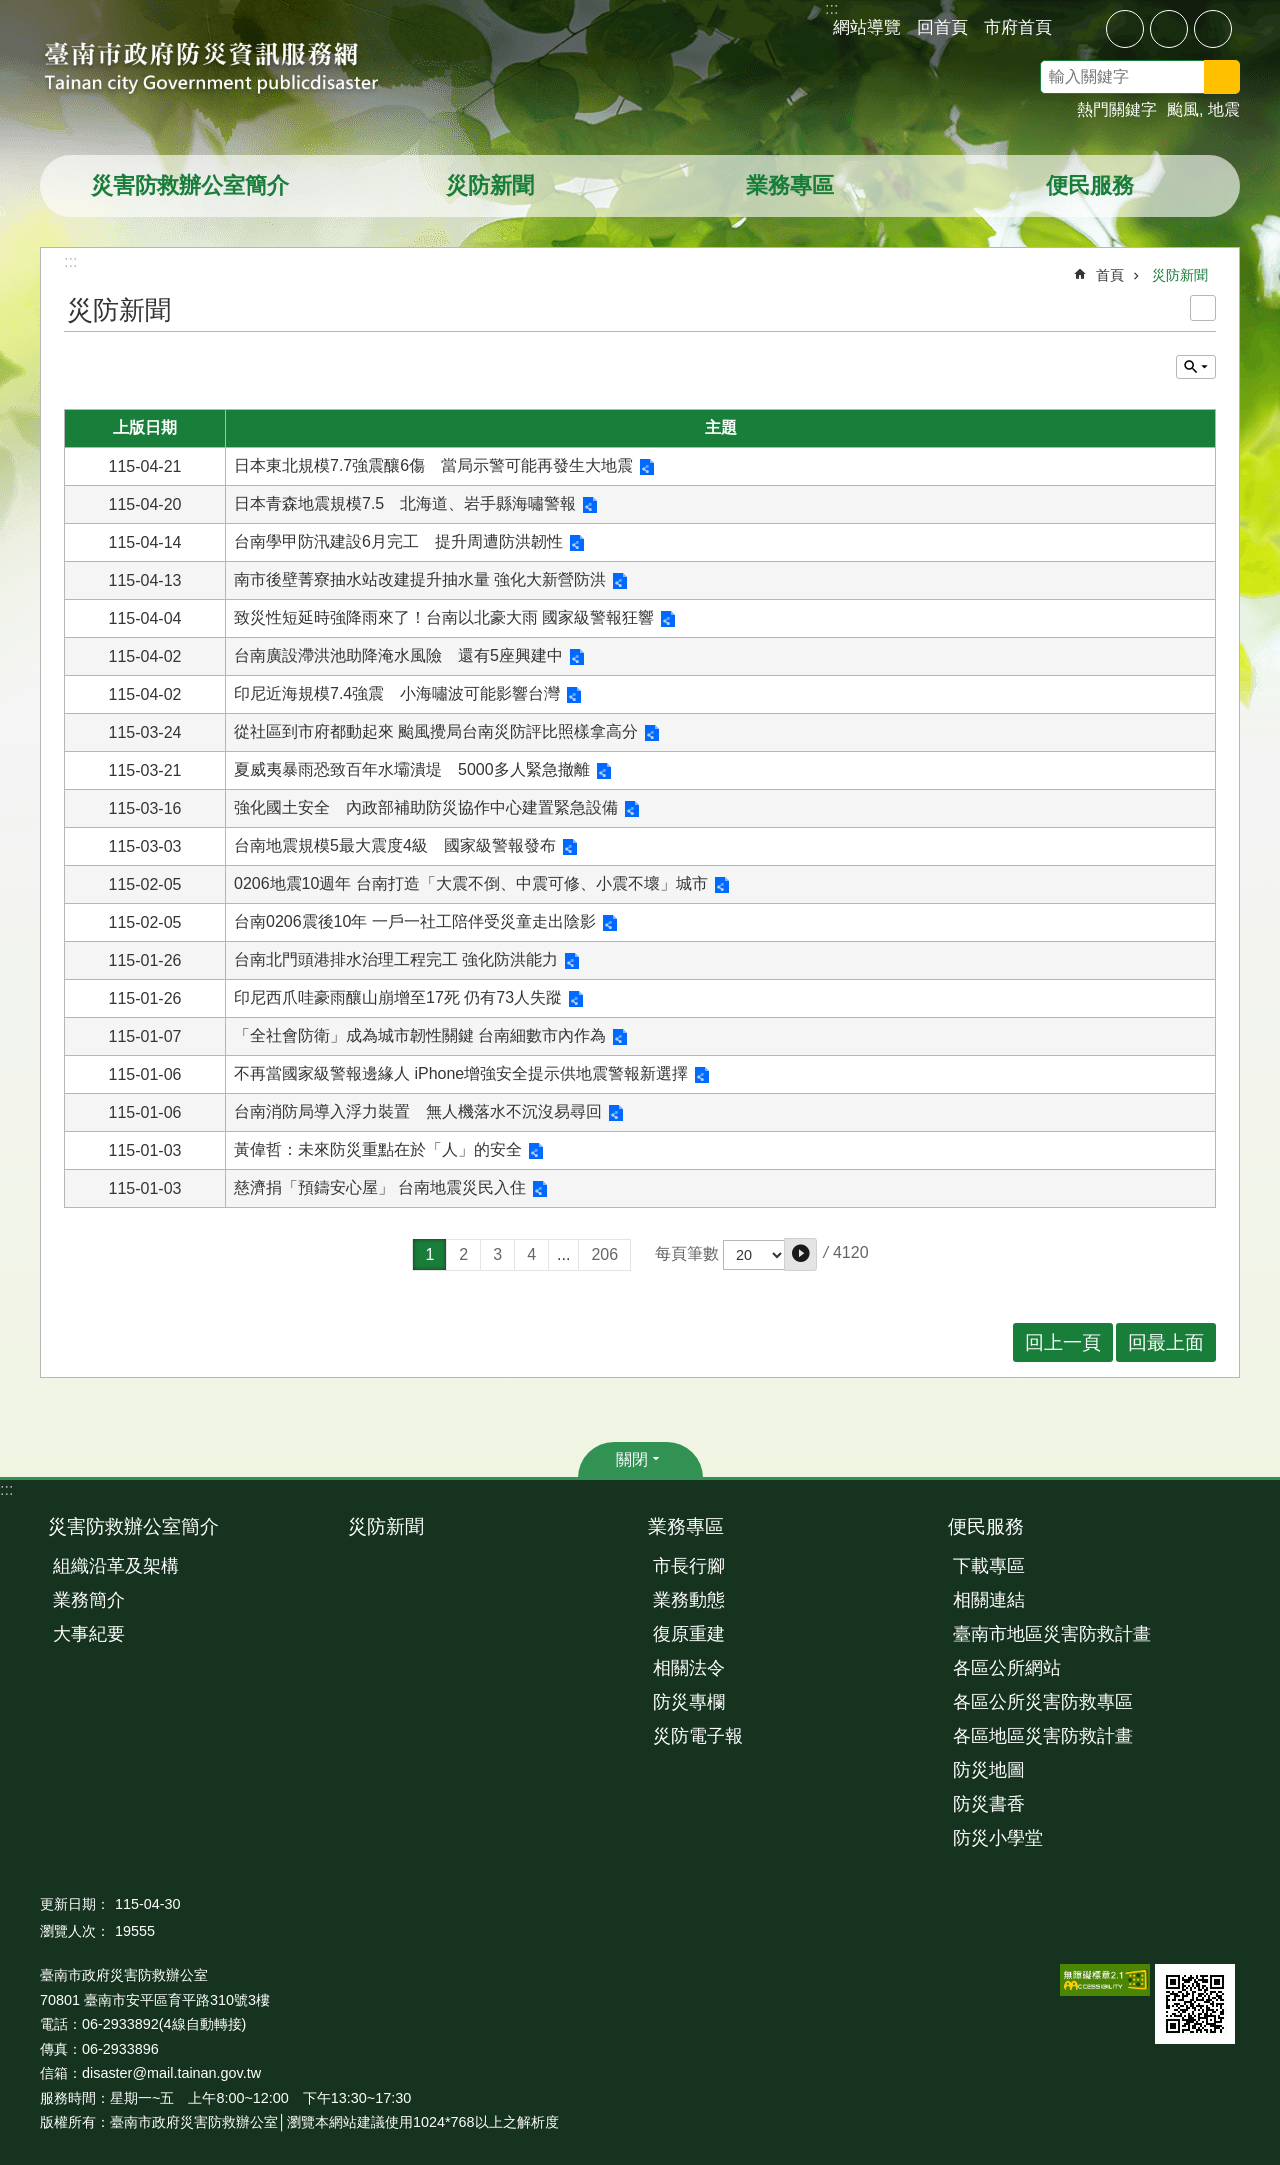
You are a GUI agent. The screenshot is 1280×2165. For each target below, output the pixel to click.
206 (604, 1254)
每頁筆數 (687, 1253)
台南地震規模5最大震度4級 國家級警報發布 (395, 845)
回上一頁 (1063, 1342)
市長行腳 (689, 1566)
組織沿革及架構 (116, 1566)
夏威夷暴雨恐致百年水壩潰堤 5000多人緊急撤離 (412, 769)
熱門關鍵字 (1117, 109)
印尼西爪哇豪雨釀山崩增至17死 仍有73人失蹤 (398, 997)
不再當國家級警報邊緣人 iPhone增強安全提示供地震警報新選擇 (461, 1073)
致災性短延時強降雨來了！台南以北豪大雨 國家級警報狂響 (444, 617)
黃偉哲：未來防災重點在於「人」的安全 (378, 1149)
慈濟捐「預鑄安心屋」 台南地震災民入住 (380, 1187)
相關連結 (989, 1600)
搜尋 (1248, 80)
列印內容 (1203, 308)
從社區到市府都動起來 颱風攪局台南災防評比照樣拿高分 (436, 731)
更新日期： (75, 1904)
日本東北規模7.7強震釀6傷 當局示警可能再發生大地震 (433, 465)
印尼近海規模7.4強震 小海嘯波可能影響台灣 (397, 693)
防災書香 (989, 1804)
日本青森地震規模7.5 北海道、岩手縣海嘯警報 (405, 503)
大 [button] (1213, 29)
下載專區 (989, 1566)
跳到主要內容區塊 (10, 10)
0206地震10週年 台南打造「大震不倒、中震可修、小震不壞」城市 (471, 883)
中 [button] (1169, 29)
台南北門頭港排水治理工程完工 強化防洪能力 (396, 959)
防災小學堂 (998, 1838)
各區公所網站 (1007, 1668)
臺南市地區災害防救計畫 (1052, 1634)
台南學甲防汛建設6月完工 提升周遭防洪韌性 (398, 541)
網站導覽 (867, 27)
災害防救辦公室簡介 (190, 185)
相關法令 (689, 1668)
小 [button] (1125, 29)
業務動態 (689, 1600)
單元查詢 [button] (1196, 367)
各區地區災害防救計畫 (1043, 1736)
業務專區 (790, 185)
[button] (800, 1254)
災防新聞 (490, 185)
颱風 (1183, 109)
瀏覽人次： (75, 1931)
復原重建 (689, 1634)
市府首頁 (1018, 27)
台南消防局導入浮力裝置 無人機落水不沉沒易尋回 (418, 1111)
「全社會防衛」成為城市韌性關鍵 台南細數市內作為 (420, 1035)
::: (6, 1489)
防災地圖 (989, 1770)
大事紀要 (89, 1634)
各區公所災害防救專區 (1043, 1702)
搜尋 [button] (1222, 77)
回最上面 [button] (1166, 1342)
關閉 (632, 1459)
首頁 (1110, 275)
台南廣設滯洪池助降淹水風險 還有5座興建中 (398, 655)
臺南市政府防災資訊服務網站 (230, 70)
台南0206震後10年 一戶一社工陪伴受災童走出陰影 (415, 921)
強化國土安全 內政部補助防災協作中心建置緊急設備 (426, 807)
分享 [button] (1082, 28)
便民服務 (1090, 185)
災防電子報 (698, 1736)
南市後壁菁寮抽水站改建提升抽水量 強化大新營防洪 (420, 579)
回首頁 (942, 27)
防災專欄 (689, 1702)
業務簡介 (89, 1600)
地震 (1224, 109)
